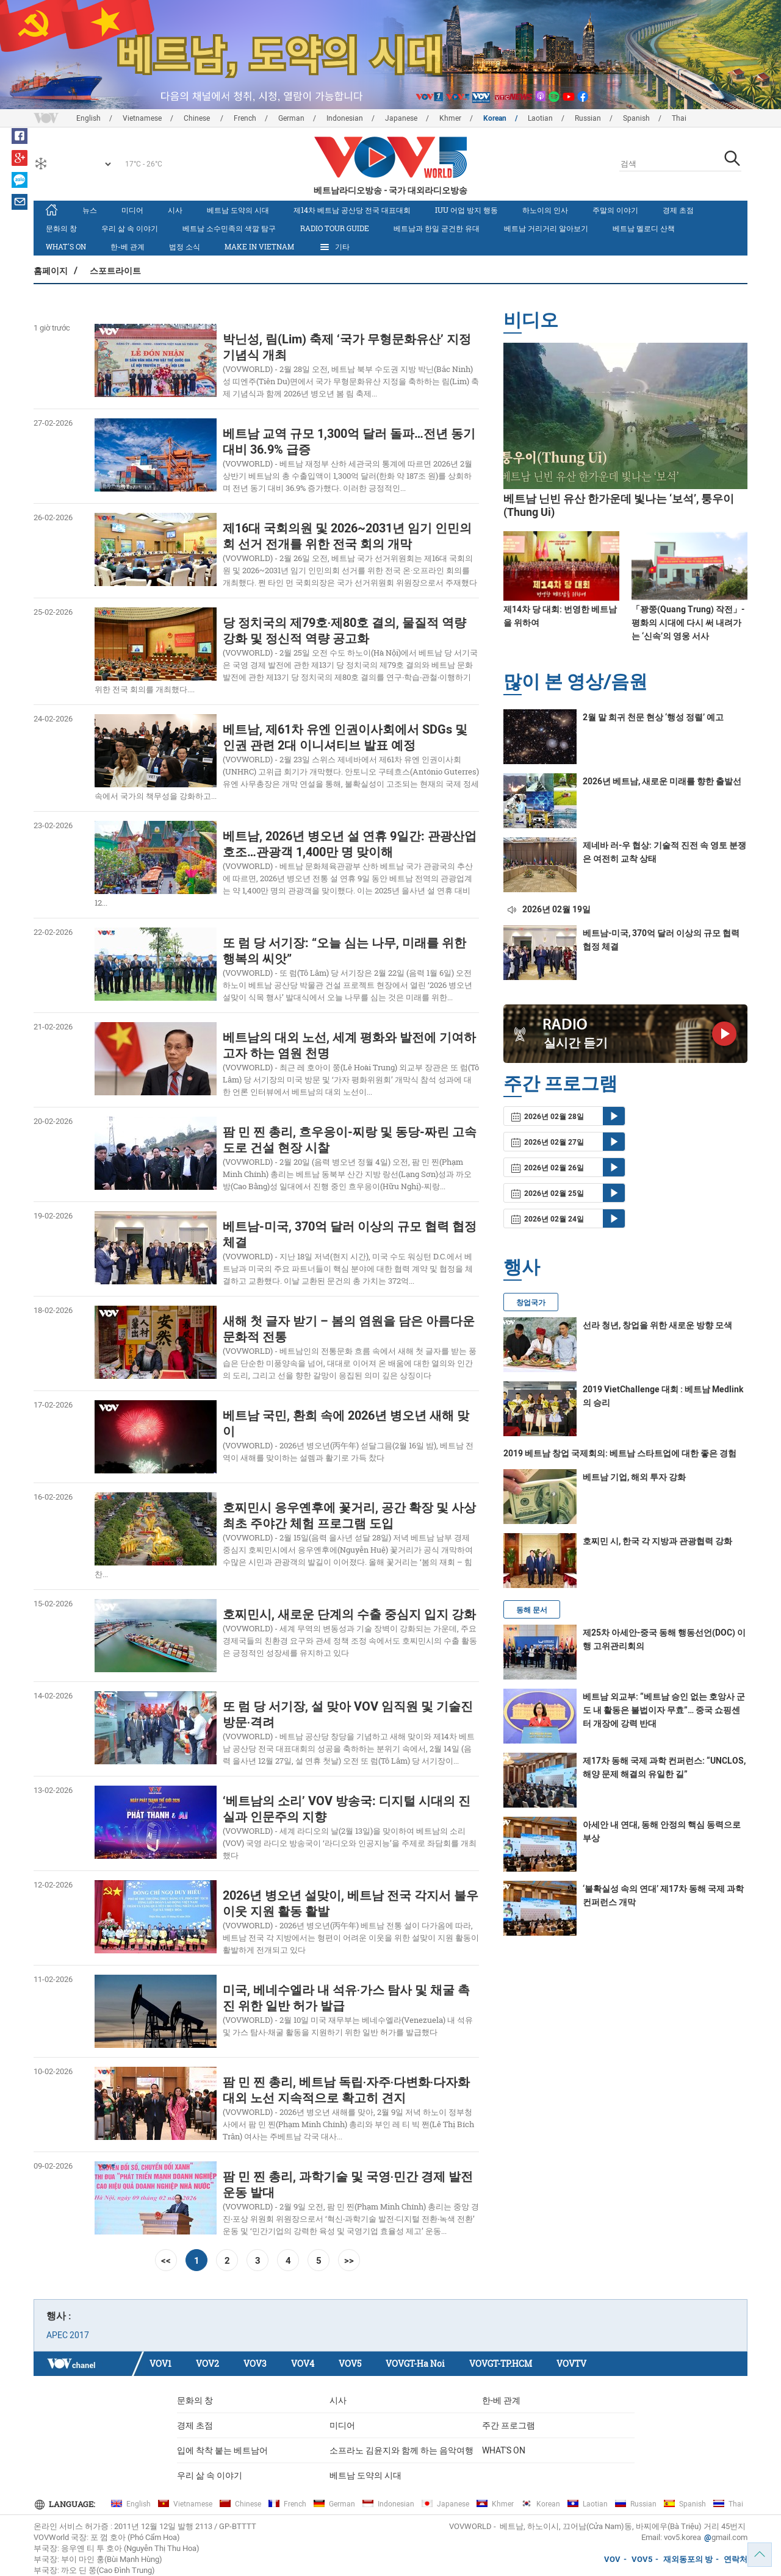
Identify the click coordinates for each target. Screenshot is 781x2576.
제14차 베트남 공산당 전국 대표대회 (352, 210)
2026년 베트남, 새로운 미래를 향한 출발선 (662, 781)
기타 (334, 247)
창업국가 (530, 1302)
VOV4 (302, 2363)
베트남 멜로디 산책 (644, 228)
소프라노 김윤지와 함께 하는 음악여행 (401, 2450)
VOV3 (255, 2363)
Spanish (636, 118)
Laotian (540, 118)
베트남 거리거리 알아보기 (546, 228)
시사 (175, 210)
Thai (679, 118)
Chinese (198, 118)
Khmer (450, 118)
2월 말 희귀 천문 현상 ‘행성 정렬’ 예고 (653, 717)
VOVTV (571, 2363)
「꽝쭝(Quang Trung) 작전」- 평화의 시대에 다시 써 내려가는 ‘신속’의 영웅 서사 (688, 622)
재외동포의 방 (688, 2559)
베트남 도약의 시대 (238, 210)
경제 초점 (678, 210)
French (245, 118)
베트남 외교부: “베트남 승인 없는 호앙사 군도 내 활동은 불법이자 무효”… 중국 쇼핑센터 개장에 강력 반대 (664, 1710)
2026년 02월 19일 (548, 909)
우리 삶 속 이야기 (129, 228)
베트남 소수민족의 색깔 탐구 (229, 228)
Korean (494, 118)
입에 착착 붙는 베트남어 (222, 2450)
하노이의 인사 (545, 210)
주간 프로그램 (508, 2425)
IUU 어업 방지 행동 (466, 210)
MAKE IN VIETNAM (259, 246)
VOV (612, 2559)
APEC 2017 (67, 2335)
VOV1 (160, 2363)
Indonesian (344, 118)
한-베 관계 (127, 246)
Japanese (401, 118)
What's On (66, 246)
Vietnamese (142, 118)
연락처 (735, 2559)
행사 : (58, 2316)
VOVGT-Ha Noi (415, 2363)
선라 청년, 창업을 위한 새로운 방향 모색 (657, 1325)
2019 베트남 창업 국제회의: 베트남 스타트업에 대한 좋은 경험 (619, 1453)
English (88, 118)
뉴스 (89, 210)
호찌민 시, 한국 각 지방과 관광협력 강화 (657, 1541)
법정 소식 (184, 246)
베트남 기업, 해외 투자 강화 (634, 1477)
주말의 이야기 (615, 210)
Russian (588, 118)
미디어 (132, 210)
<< (166, 2260)
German (291, 118)
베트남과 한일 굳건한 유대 (437, 228)
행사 (521, 1266)
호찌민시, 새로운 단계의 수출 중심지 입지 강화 (349, 1614)
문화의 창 (61, 228)
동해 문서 (531, 1610)
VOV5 (350, 2363)
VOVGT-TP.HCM (500, 2363)
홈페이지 (51, 270)
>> (349, 2260)
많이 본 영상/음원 (575, 681)
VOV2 (207, 2363)
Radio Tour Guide (334, 228)
